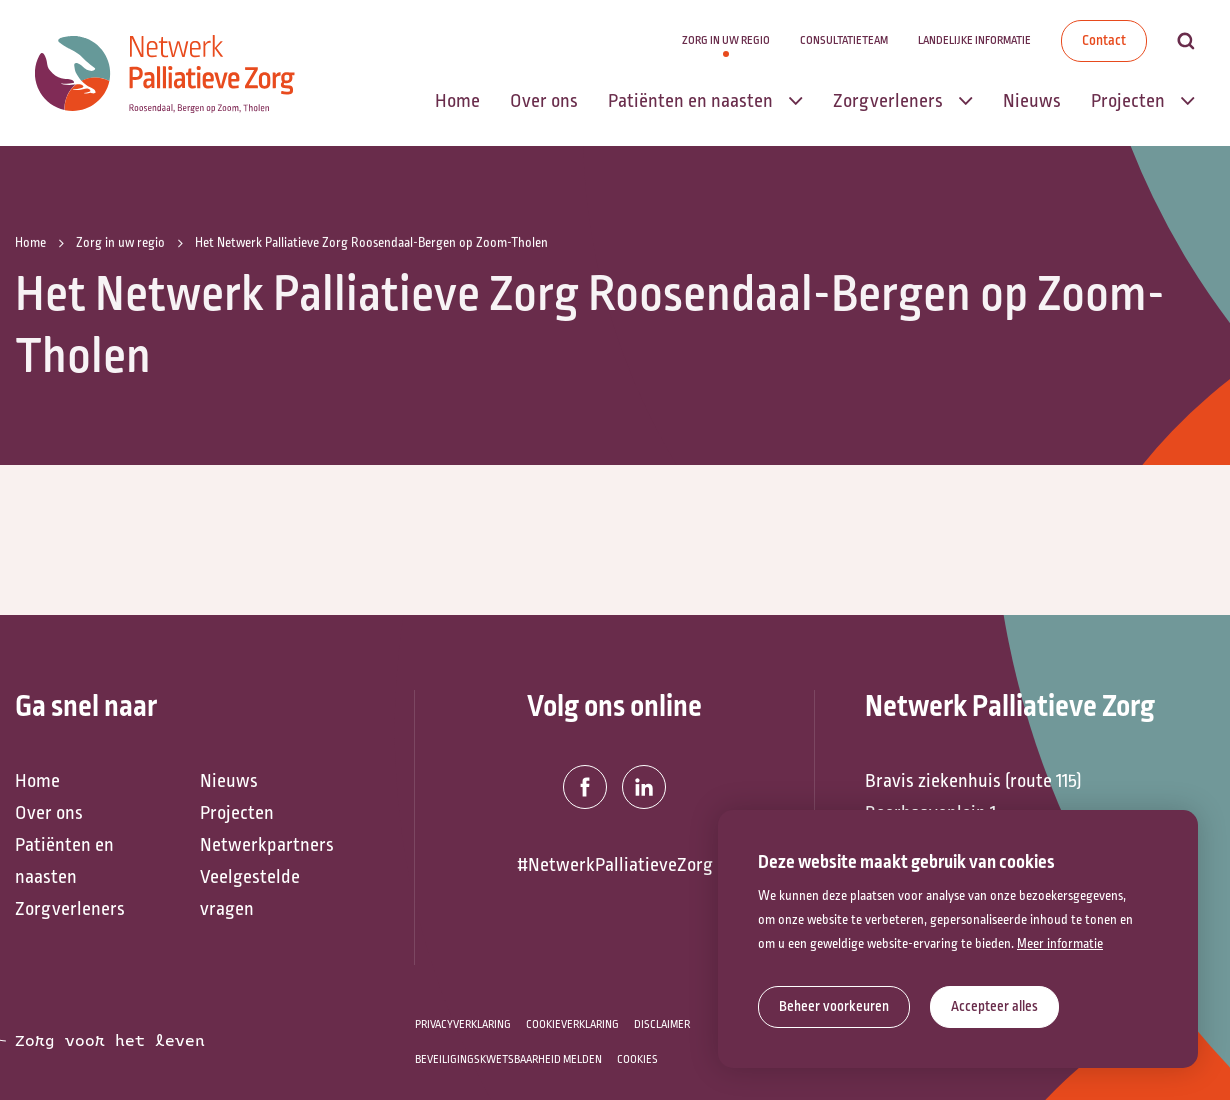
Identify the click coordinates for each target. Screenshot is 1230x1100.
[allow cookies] (994, 1007)
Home (37, 781)
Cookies (637, 1059)
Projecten (237, 813)
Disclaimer (662, 1024)
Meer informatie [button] (1060, 944)
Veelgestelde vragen (250, 893)
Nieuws (229, 781)
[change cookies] (834, 1007)
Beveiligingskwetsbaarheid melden (508, 1059)
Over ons (49, 813)
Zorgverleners (70, 909)
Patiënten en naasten (64, 861)
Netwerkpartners (267, 845)
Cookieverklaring (572, 1024)
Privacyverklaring (463, 1024)
